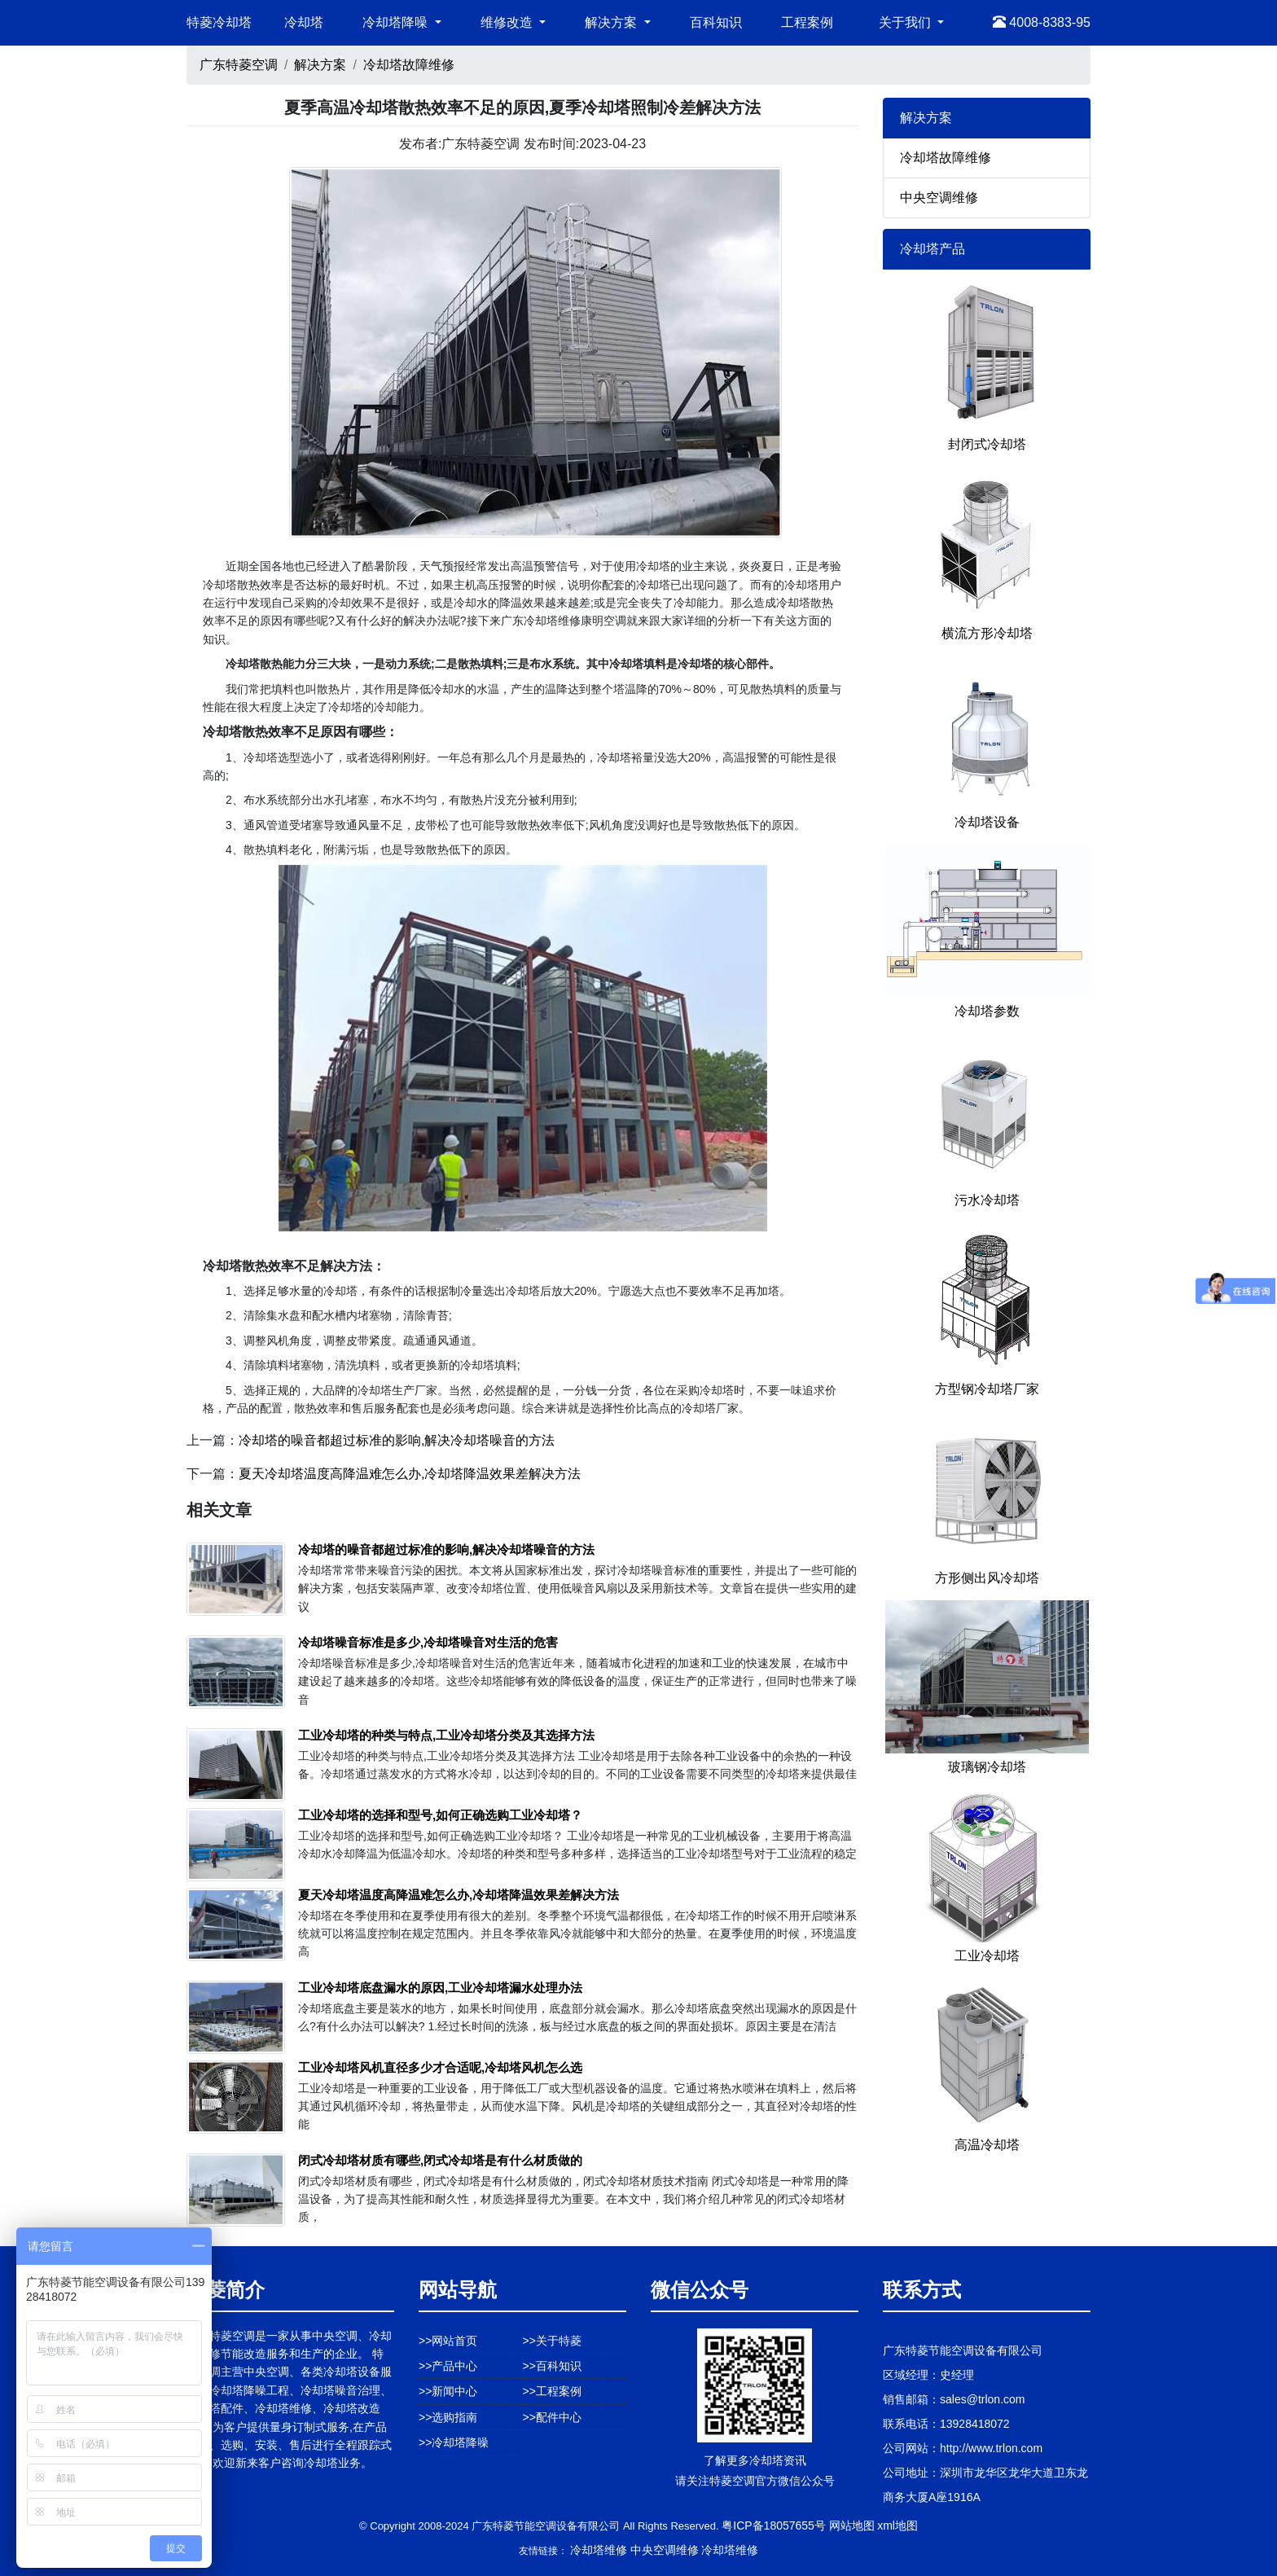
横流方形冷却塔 (987, 633)
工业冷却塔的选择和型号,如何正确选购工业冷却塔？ (440, 1815)
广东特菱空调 (239, 65)
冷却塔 (303, 22)
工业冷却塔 (987, 1956)
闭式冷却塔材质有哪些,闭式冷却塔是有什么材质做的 (440, 2160)
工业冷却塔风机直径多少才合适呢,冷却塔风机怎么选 (440, 2067)
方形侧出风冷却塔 (987, 1578)
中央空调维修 (939, 197)
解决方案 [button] (612, 22)
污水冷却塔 (987, 1200)
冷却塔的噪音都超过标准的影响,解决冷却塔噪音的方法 (397, 1440)
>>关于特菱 (552, 2340)
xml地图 (897, 2525)
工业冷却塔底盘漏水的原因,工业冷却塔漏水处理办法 (440, 1988)
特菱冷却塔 (219, 22)
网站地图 (852, 2525)
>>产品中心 (448, 2365)
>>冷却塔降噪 (454, 2442)
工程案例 (807, 22)
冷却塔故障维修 (408, 65)
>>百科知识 (552, 2365)
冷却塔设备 (987, 822)
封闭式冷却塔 (987, 444)
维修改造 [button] (508, 22)
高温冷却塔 (987, 2145)
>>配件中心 (552, 2417)
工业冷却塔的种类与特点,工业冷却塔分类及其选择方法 (446, 1735)
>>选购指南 (448, 2417)
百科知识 (716, 22)
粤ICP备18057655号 (774, 2525)
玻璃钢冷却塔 (987, 1767)
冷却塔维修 (598, 2549)
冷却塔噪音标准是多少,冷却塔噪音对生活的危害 (428, 1642)
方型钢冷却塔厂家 (987, 1389)
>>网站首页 (448, 2340)
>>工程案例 (552, 2391)
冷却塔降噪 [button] (396, 22)
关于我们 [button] (906, 22)
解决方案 (320, 65)
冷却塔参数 (987, 1011)
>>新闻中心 (448, 2391)
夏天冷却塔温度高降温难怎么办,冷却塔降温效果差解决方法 (410, 1474)
